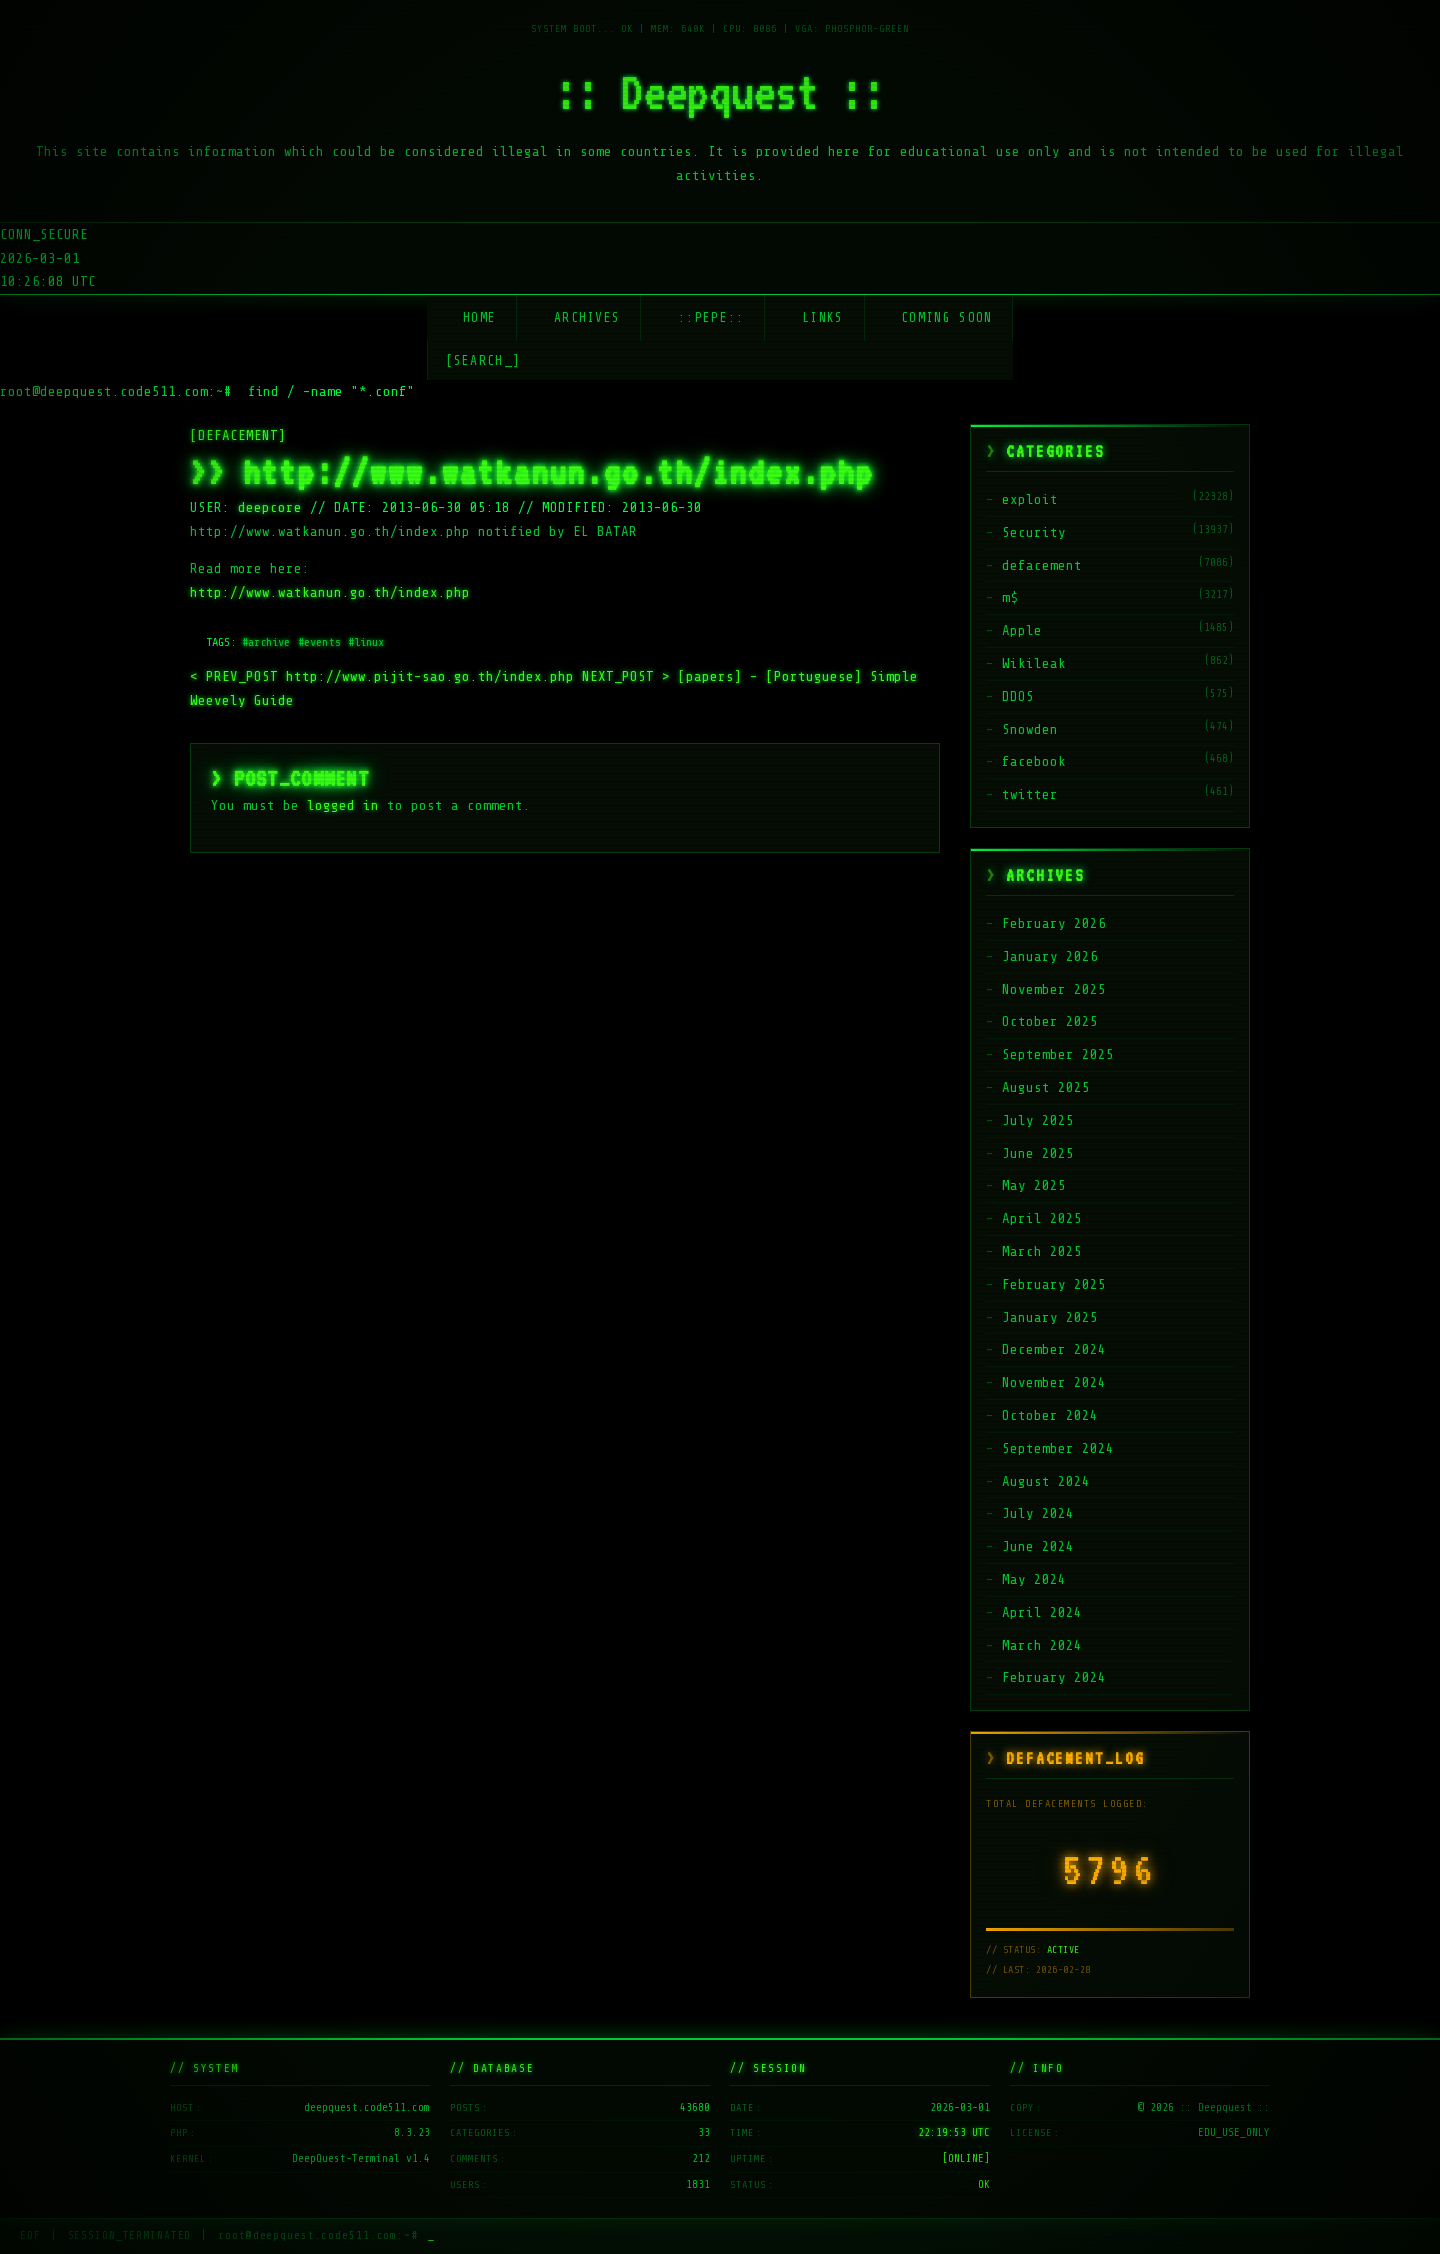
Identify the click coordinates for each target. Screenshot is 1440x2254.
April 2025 (1042, 1218)
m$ (1010, 597)
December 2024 (1054, 1349)
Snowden (1030, 729)
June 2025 (1038, 1153)
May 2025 (1034, 1185)
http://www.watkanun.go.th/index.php (330, 592)
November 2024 (1054, 1382)
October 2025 (1050, 1021)
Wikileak (1034, 663)
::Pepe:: (711, 317)
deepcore (270, 507)
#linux (366, 642)
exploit (1030, 499)
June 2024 (1038, 1546)
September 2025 (1058, 1054)
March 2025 (1042, 1251)
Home (479, 317)
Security (1034, 532)
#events (319, 642)
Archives (587, 317)
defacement (1042, 565)
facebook (1034, 761)
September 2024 (1058, 1448)
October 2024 (1050, 1415)
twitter (1030, 794)
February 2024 (1054, 1677)
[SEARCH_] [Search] (483, 360)
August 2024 (1046, 1481)
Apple (1022, 630)
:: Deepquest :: (720, 92)
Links (823, 317)
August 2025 (1046, 1087)
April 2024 (1042, 1612)
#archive (266, 642)
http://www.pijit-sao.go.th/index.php (386, 676)
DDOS (1018, 696)
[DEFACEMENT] (238, 435)
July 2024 (1038, 1513)
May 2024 (1034, 1579)
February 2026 (1054, 923)
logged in (343, 805)
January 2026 (1050, 956)
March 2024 (1042, 1645)
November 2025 (1054, 989)
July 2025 (1038, 1120)
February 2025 (1054, 1284)
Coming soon (946, 317)
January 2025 (1050, 1317)
